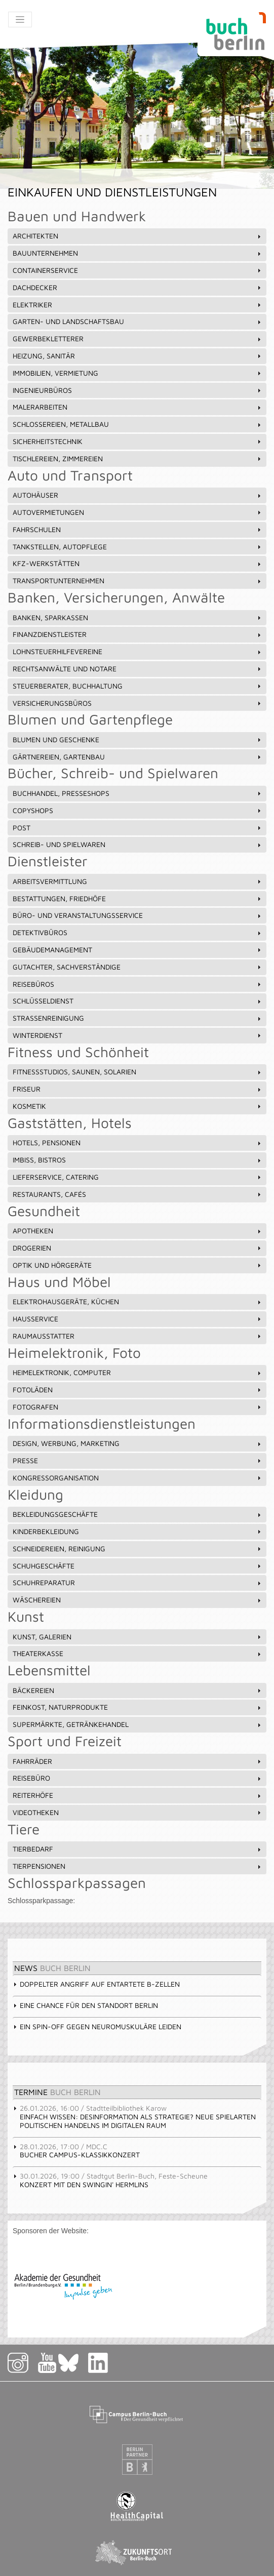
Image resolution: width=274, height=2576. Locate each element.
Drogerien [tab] (138, 1247)
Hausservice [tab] (138, 1318)
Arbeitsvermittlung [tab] (138, 881)
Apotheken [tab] (138, 1230)
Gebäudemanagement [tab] (138, 949)
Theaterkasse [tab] (138, 1653)
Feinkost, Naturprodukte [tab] (138, 1707)
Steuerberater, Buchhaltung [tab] (138, 685)
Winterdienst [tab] (138, 1035)
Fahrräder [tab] (138, 1761)
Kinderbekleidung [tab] (138, 1531)
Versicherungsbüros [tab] (138, 703)
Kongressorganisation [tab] (138, 1477)
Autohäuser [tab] (138, 495)
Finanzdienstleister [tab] (138, 634)
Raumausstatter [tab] (138, 1336)
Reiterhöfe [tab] (138, 1795)
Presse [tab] (138, 1460)
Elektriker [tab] (138, 304)
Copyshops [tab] (138, 810)
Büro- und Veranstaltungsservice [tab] (138, 915)
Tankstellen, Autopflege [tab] (138, 546)
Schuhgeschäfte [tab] (138, 1565)
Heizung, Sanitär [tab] (138, 355)
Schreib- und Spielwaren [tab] (138, 844)
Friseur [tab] (138, 1088)
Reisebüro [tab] (138, 1778)
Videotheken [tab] (138, 1812)
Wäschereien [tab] (138, 1599)
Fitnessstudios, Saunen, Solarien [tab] (138, 1071)
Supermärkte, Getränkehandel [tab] (138, 1724)
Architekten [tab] (138, 235)
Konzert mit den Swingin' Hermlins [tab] (110, 2180)
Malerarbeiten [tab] (138, 406)
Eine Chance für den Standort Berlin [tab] (85, 2005)
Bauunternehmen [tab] (138, 253)
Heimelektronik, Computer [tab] (138, 1372)
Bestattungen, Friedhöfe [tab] (138, 898)
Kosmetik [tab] (138, 1106)
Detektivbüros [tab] (138, 932)
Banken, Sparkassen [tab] (138, 617)
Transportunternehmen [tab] (138, 580)
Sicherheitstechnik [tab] (138, 441)
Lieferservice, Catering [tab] (138, 1177)
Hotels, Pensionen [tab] (138, 1142)
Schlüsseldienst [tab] (138, 1000)
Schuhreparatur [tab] (138, 1582)
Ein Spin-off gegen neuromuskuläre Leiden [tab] (97, 2026)
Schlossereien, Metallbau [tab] (138, 424)
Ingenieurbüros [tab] (138, 390)
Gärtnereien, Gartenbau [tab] (138, 756)
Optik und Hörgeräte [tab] (138, 1265)
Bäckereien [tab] (138, 1690)
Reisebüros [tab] (138, 984)
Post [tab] (138, 827)
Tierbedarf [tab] (138, 1848)
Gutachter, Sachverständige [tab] (138, 966)
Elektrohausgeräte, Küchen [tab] (138, 1301)
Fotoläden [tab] (138, 1389)
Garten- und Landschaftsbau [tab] (138, 321)
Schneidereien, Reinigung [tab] (138, 1548)
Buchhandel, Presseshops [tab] (138, 793)
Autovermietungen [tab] (138, 512)
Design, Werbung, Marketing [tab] (138, 1443)
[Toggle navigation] (20, 19)
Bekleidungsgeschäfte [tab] (138, 1514)
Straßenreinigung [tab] (138, 1018)
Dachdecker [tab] (138, 287)
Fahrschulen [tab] (138, 529)
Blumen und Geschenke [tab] (138, 739)
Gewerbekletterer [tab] (138, 338)
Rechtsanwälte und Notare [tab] (138, 668)
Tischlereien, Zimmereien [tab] (138, 458)
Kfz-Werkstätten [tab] (138, 563)
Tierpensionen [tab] (138, 1866)
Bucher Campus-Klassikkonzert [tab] (76, 2150)
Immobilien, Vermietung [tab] (138, 373)
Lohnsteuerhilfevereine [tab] (138, 651)
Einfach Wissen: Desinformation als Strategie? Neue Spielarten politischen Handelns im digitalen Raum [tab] (134, 2116)
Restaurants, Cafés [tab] (138, 1194)
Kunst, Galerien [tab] (138, 1636)
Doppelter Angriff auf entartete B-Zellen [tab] (96, 1984)
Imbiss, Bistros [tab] (138, 1159)
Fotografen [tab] (138, 1406)
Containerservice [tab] (138, 270)
